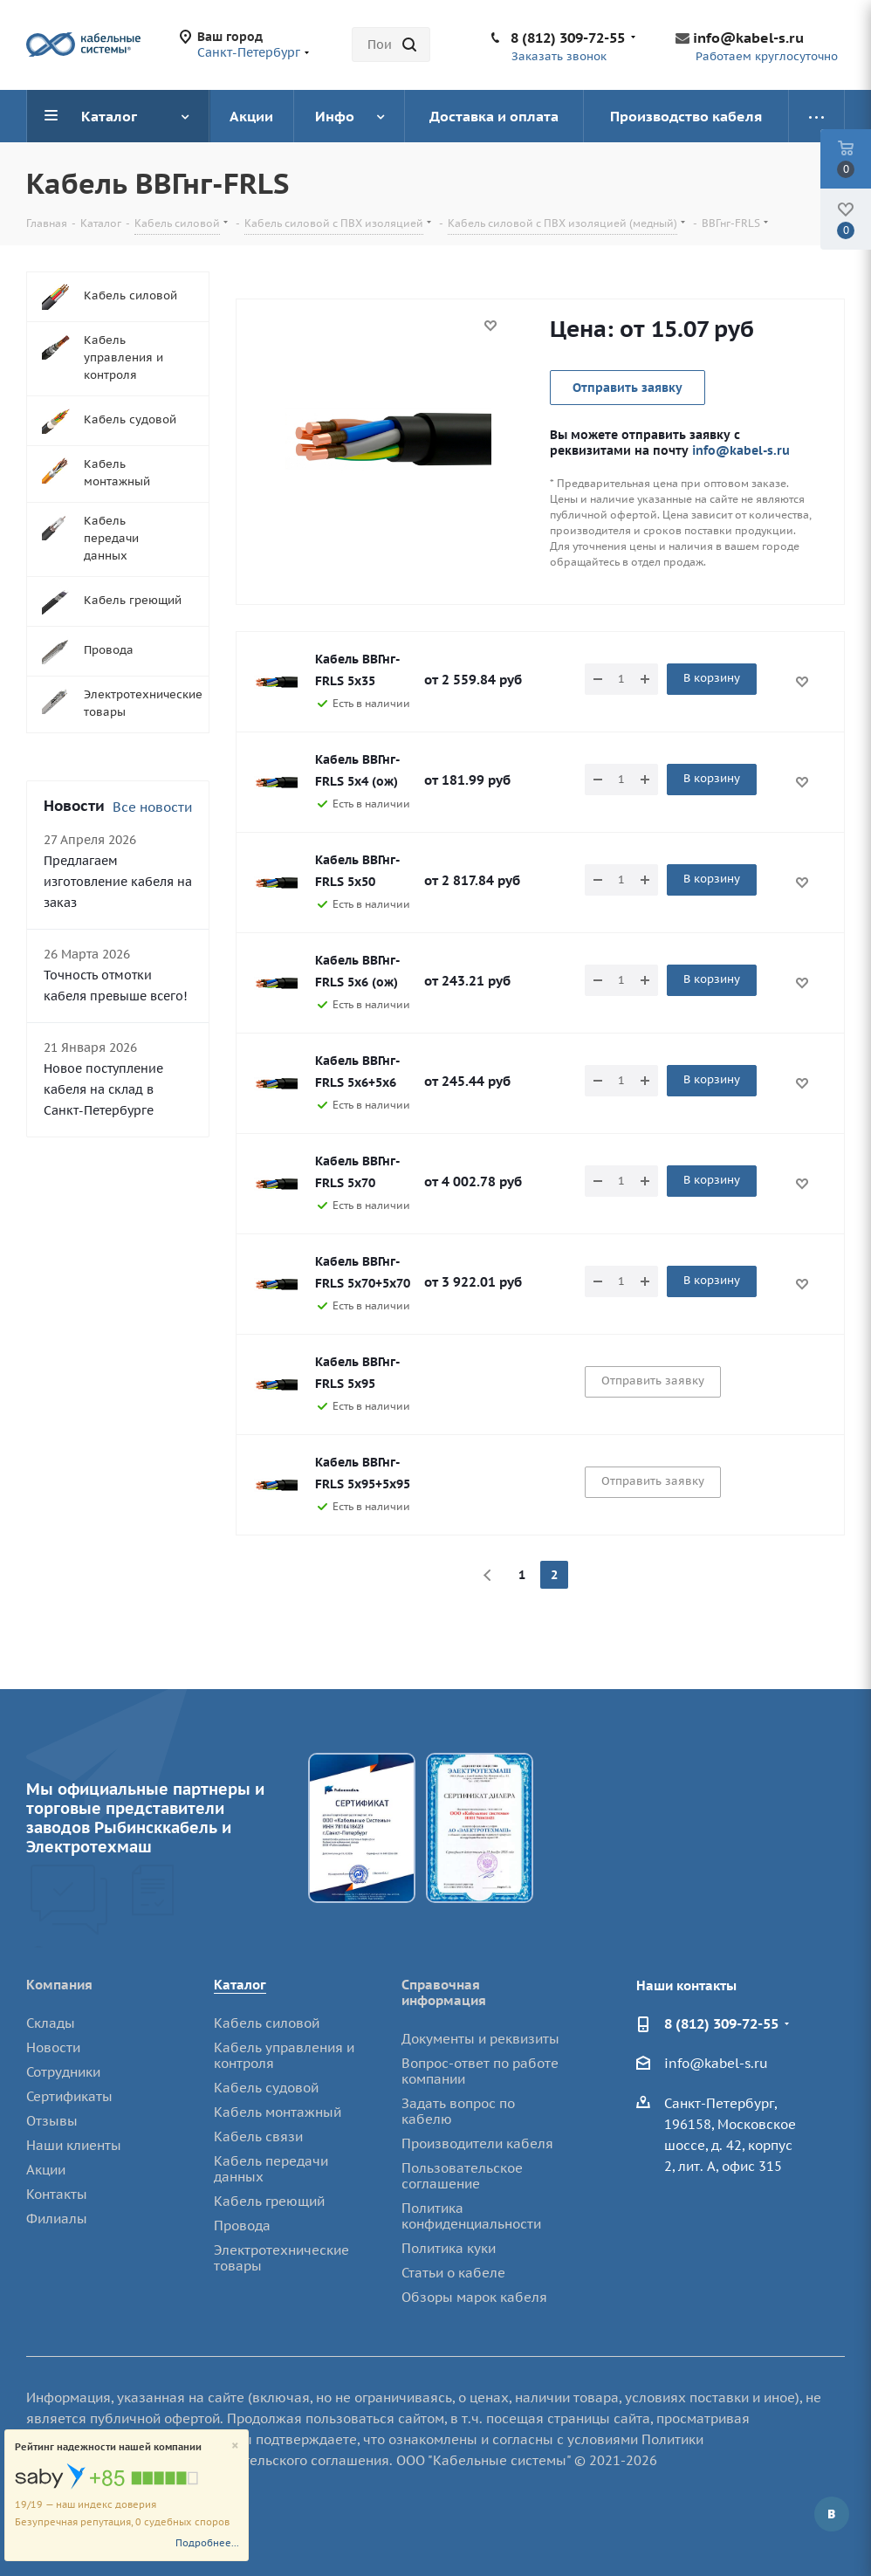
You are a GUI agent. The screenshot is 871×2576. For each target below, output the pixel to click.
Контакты (56, 2194)
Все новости (152, 807)
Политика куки (448, 2248)
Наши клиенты (73, 2145)
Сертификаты (69, 2096)
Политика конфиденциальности (471, 2216)
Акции (45, 2169)
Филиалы (56, 2218)
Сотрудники (63, 2072)
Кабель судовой (266, 2087)
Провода (242, 2225)
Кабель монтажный (277, 2112)
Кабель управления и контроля (284, 2055)
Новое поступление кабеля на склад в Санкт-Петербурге (103, 1089)
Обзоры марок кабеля (474, 2297)
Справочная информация (443, 1992)
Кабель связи (258, 2136)
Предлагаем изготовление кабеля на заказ (118, 881)
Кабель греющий (269, 2201)
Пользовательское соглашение (462, 2176)
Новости (53, 2047)
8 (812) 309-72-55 (568, 37)
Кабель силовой (266, 2023)
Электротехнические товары (281, 2258)
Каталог (240, 1984)
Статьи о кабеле (453, 2272)
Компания (59, 1984)
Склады (50, 2023)
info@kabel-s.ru (748, 37)
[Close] (235, 2446)
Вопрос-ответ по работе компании (480, 2071)
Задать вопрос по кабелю (458, 2111)
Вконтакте (831, 2514)
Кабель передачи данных (271, 2169)
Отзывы (52, 2120)
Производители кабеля (477, 2143)
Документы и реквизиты (480, 2038)
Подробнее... (207, 2543)
